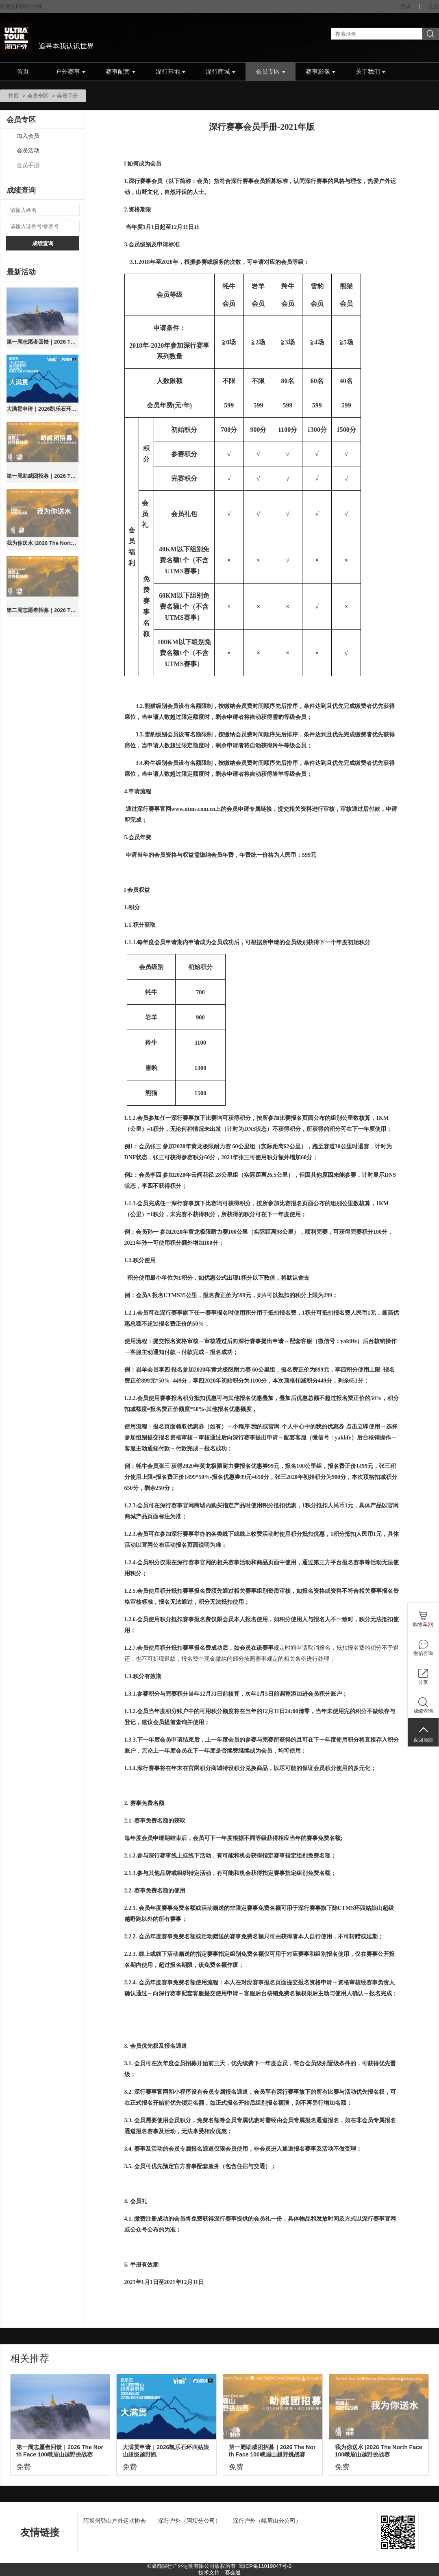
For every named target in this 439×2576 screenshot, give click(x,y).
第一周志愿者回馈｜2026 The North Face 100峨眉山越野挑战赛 (42, 342)
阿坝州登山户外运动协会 (114, 2521)
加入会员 (28, 136)
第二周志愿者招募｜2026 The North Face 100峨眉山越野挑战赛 (42, 610)
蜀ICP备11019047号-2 (265, 2566)
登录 (405, 6)
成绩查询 (42, 243)
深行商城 (220, 71)
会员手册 (28, 165)
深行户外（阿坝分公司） (189, 2521)
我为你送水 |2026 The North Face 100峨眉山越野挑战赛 (42, 543)
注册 (433, 6)
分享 (423, 1682)
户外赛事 (70, 71)
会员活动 (28, 151)
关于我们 (370, 71)
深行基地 (170, 71)
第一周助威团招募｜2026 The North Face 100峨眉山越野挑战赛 (42, 476)
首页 (23, 71)
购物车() (423, 1624)
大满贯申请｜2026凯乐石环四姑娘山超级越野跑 (42, 409)
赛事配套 (120, 71)
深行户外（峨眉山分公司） (267, 2521)
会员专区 (270, 71)
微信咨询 (423, 1653)
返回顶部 (423, 1740)
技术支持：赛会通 (219, 2572)
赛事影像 (320, 71)
